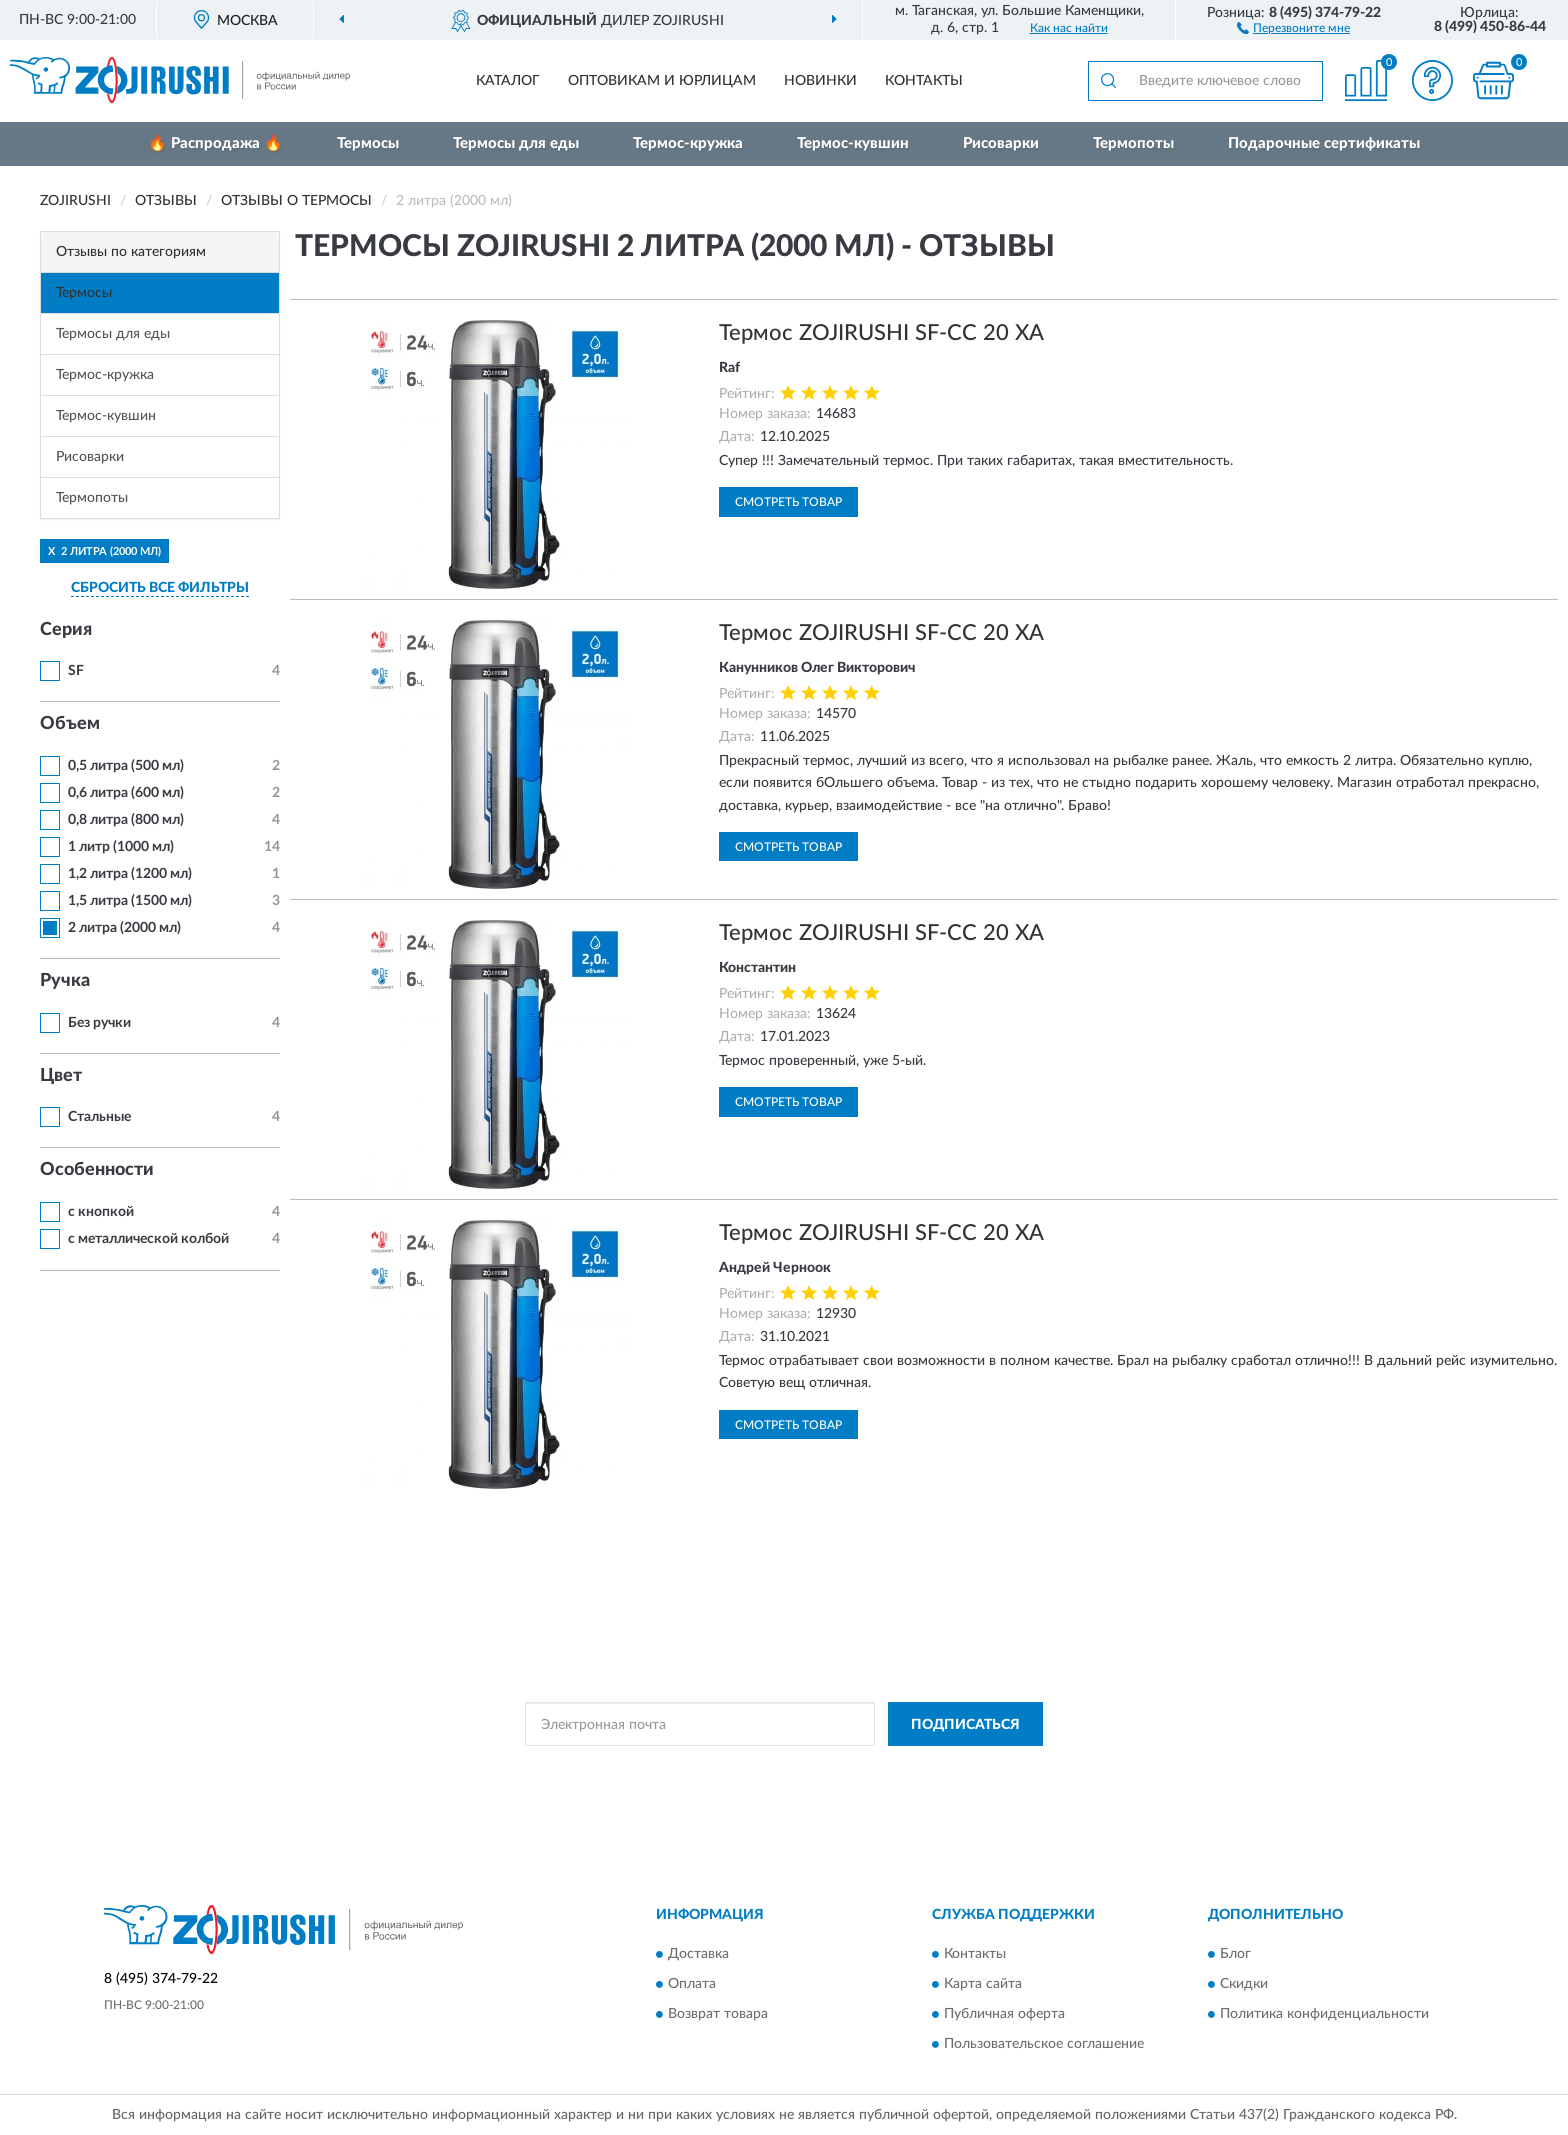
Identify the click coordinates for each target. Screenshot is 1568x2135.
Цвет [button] (61, 1076)
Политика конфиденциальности (1324, 2014)
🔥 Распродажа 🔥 (215, 143)
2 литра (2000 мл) (124, 928)
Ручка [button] (65, 981)
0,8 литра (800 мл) (126, 820)
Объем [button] (70, 724)
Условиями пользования (959, 1769)
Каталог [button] (508, 81)
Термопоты (1133, 143)
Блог (1235, 1954)
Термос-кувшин (853, 143)
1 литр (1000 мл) (121, 847)
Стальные (99, 1117)
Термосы (368, 143)
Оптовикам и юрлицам (662, 81)
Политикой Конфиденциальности (783, 1769)
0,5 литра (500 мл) (126, 766)
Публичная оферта (1004, 2014)
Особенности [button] (97, 1170)
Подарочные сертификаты (1324, 143)
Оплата (692, 1984)
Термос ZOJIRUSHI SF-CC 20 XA (881, 333)
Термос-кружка (688, 143)
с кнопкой (101, 1212)
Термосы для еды (516, 143)
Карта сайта (983, 1984)
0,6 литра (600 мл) (126, 793)
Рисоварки (1001, 143)
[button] (1293, 27)
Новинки (820, 81)
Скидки (1244, 1984)
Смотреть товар (788, 502)
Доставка (698, 1954)
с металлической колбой (148, 1239)
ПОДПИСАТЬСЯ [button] (965, 1725)
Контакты (924, 81)
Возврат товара (718, 2014)
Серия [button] (66, 630)
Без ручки (99, 1023)
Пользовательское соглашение (1044, 2044)
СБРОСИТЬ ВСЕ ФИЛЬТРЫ (160, 588)
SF (76, 671)
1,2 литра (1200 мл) (130, 874)
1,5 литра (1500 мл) (130, 901)
